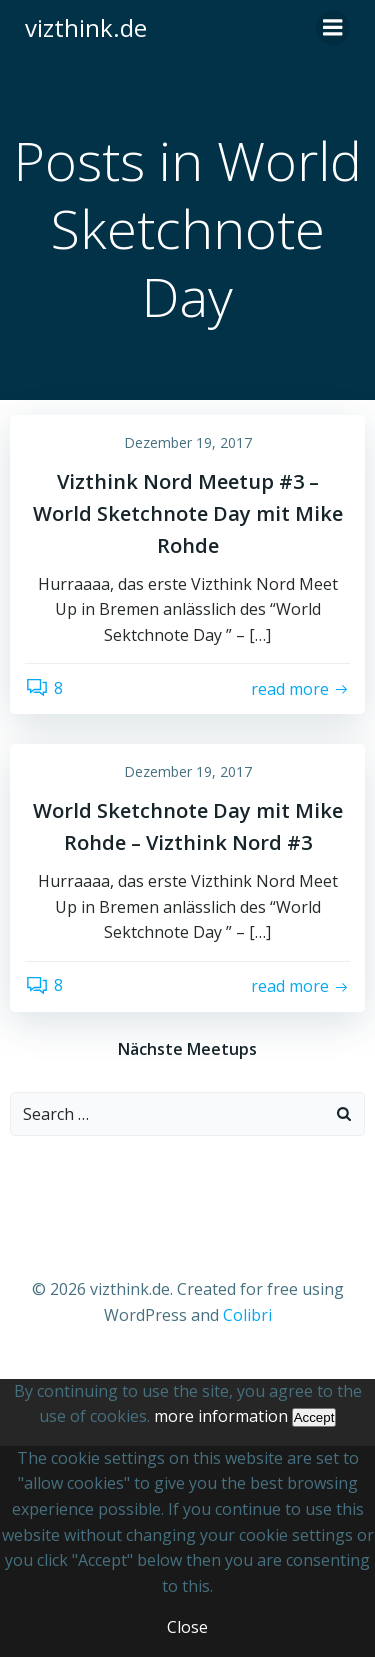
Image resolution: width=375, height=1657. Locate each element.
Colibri (247, 1315)
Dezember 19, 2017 (188, 442)
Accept (314, 1417)
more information (221, 1416)
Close (187, 1627)
